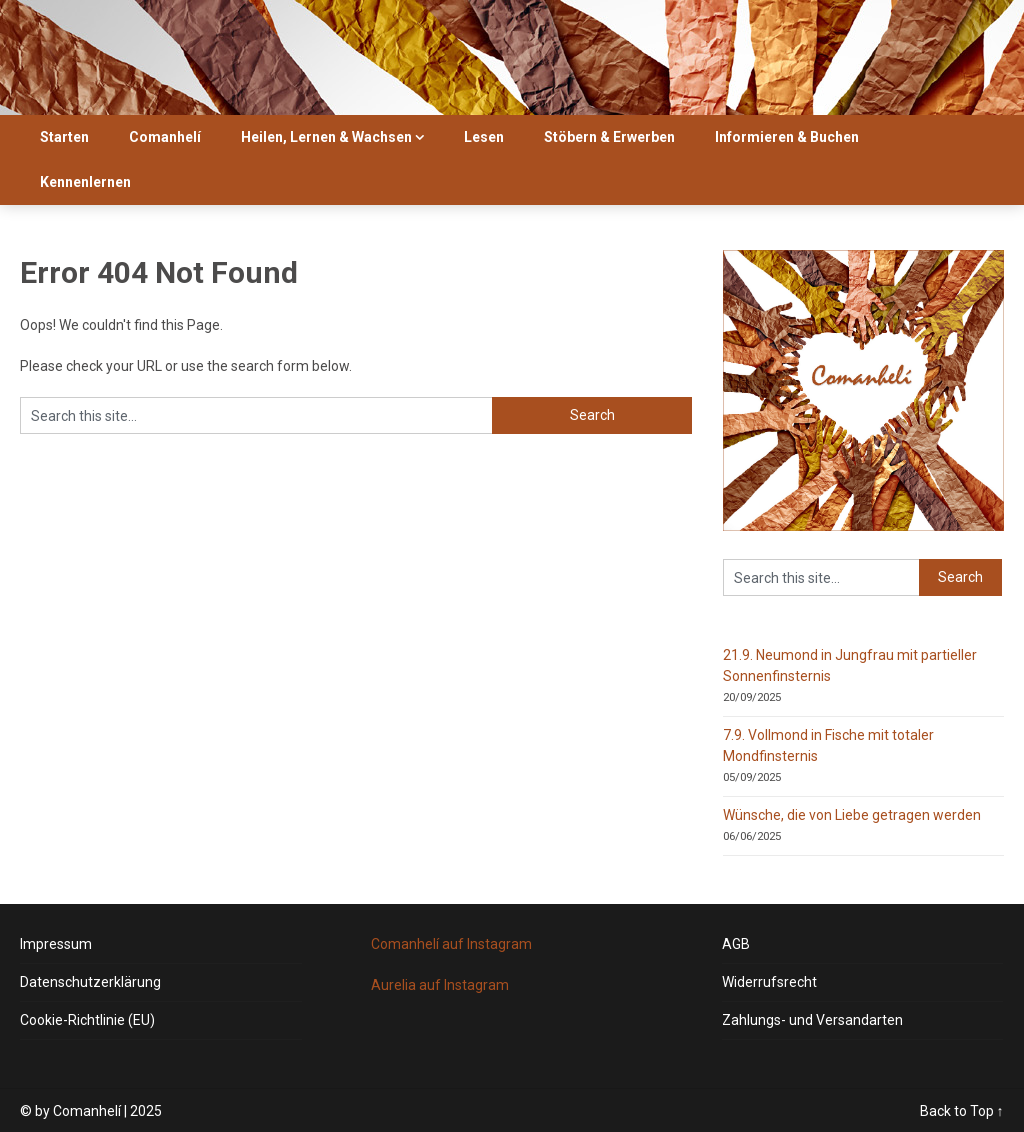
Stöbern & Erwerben (609, 137)
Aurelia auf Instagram (440, 985)
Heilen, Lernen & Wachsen (326, 137)
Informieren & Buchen (787, 137)
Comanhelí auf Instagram (451, 944)
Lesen (484, 137)
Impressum (56, 944)
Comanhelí (165, 137)
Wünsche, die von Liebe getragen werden (852, 815)
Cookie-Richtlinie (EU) (87, 1020)
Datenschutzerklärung (90, 982)
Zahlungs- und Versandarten (812, 1020)
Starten (64, 137)
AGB (736, 944)
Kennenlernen (85, 182)
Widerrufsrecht (769, 982)
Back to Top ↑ (962, 1111)
